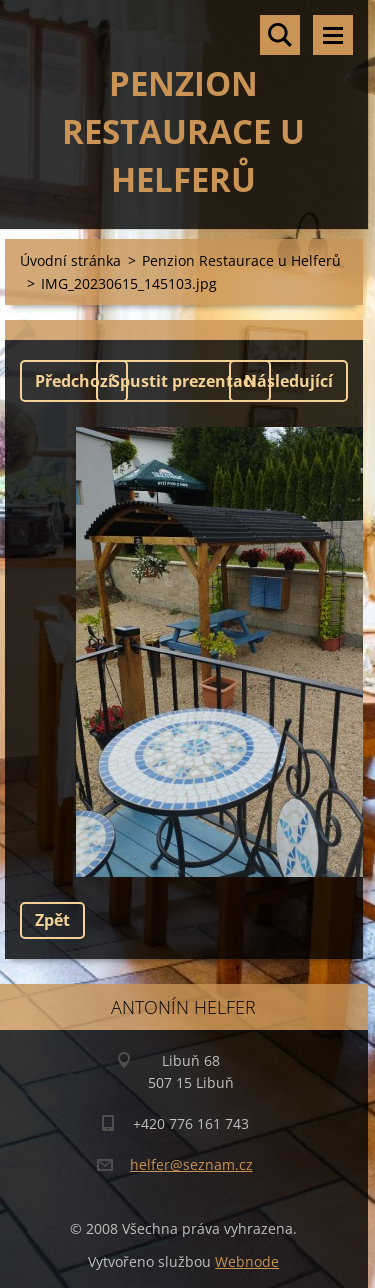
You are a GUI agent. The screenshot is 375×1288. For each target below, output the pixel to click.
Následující (288, 381)
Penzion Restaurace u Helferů (241, 260)
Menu (333, 35)
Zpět (52, 920)
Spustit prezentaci (183, 381)
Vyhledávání (280, 35)
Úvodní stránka (70, 260)
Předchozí (74, 381)
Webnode (247, 1261)
